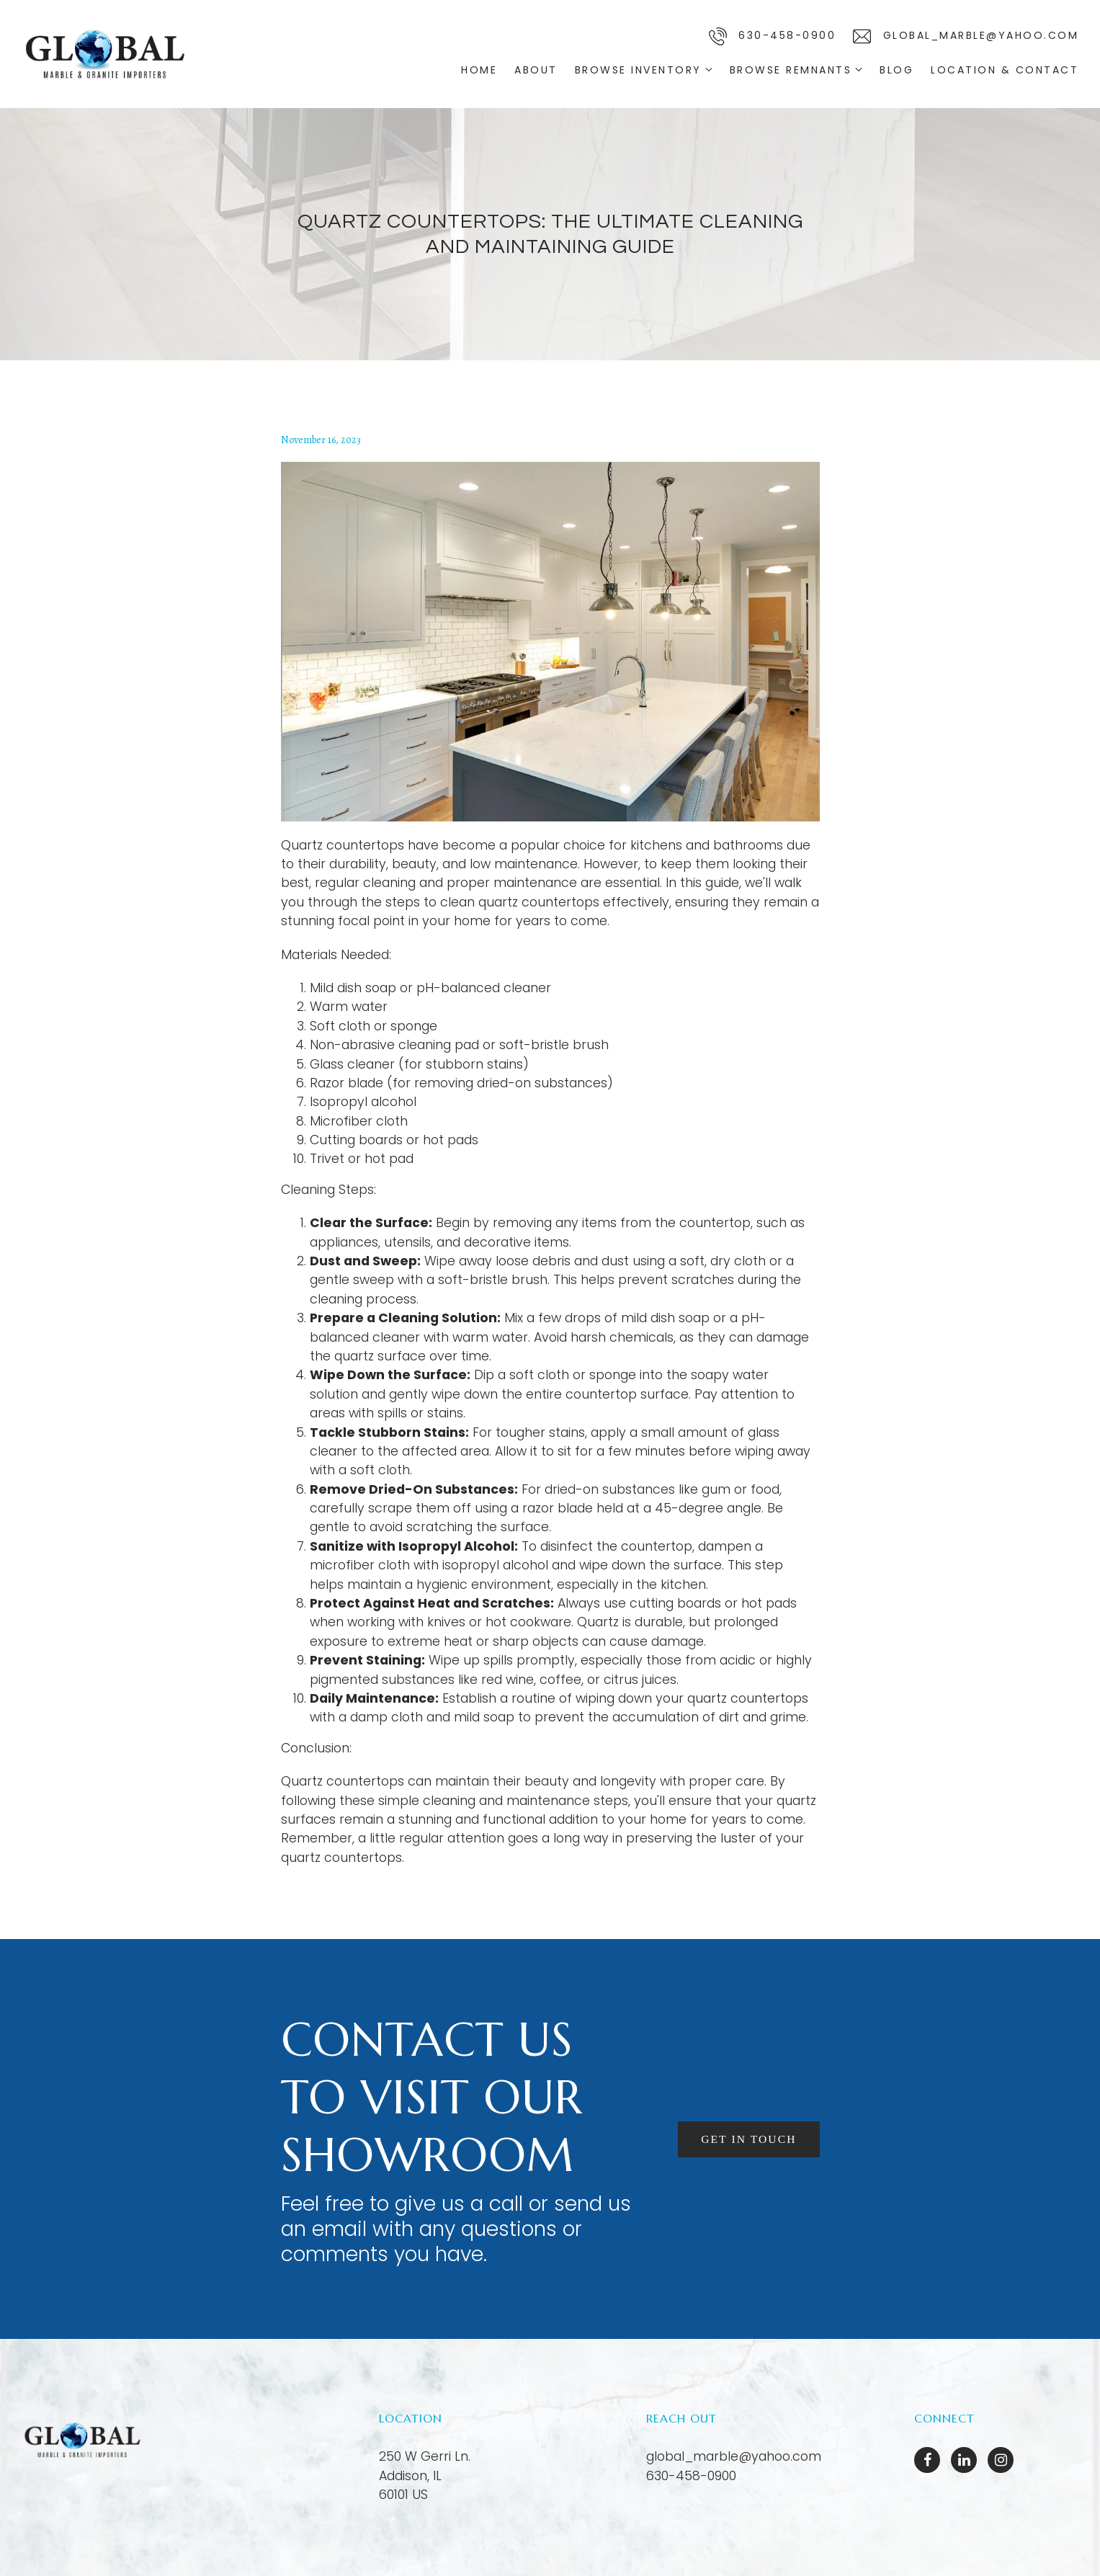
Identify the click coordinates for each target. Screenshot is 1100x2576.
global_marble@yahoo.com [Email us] (965, 36)
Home (479, 70)
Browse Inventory (638, 70)
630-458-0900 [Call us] (772, 36)
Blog (896, 70)
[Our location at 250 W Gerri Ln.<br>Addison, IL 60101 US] (424, 2475)
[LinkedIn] (963, 2460)
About (536, 70)
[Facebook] (927, 2460)
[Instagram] (1000, 2460)
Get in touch (748, 2139)
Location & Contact (1004, 70)
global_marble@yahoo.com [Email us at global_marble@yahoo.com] (733, 2456)
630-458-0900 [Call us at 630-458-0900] (691, 2475)
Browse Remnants (791, 70)
